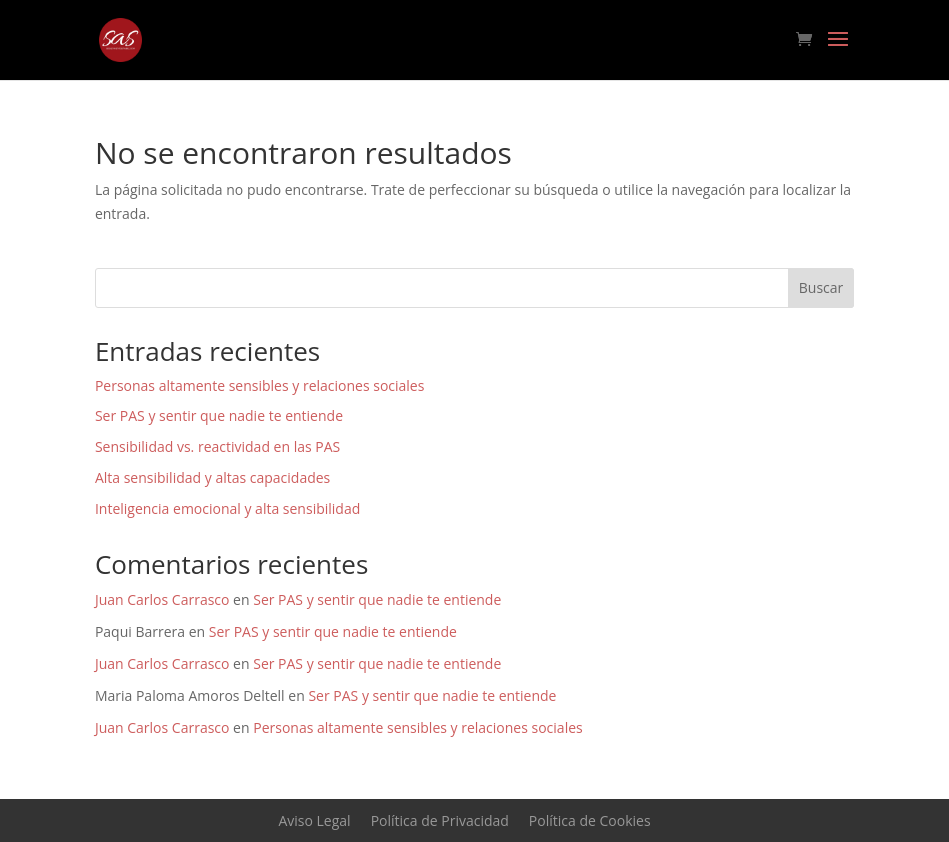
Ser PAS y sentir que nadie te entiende (219, 415)
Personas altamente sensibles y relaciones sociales (260, 385)
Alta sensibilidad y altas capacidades (212, 477)
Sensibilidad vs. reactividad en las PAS (217, 446)
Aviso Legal (314, 820)
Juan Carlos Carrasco (162, 599)
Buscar (821, 287)
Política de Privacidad (440, 820)
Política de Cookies (590, 820)
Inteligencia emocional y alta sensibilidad (227, 508)
